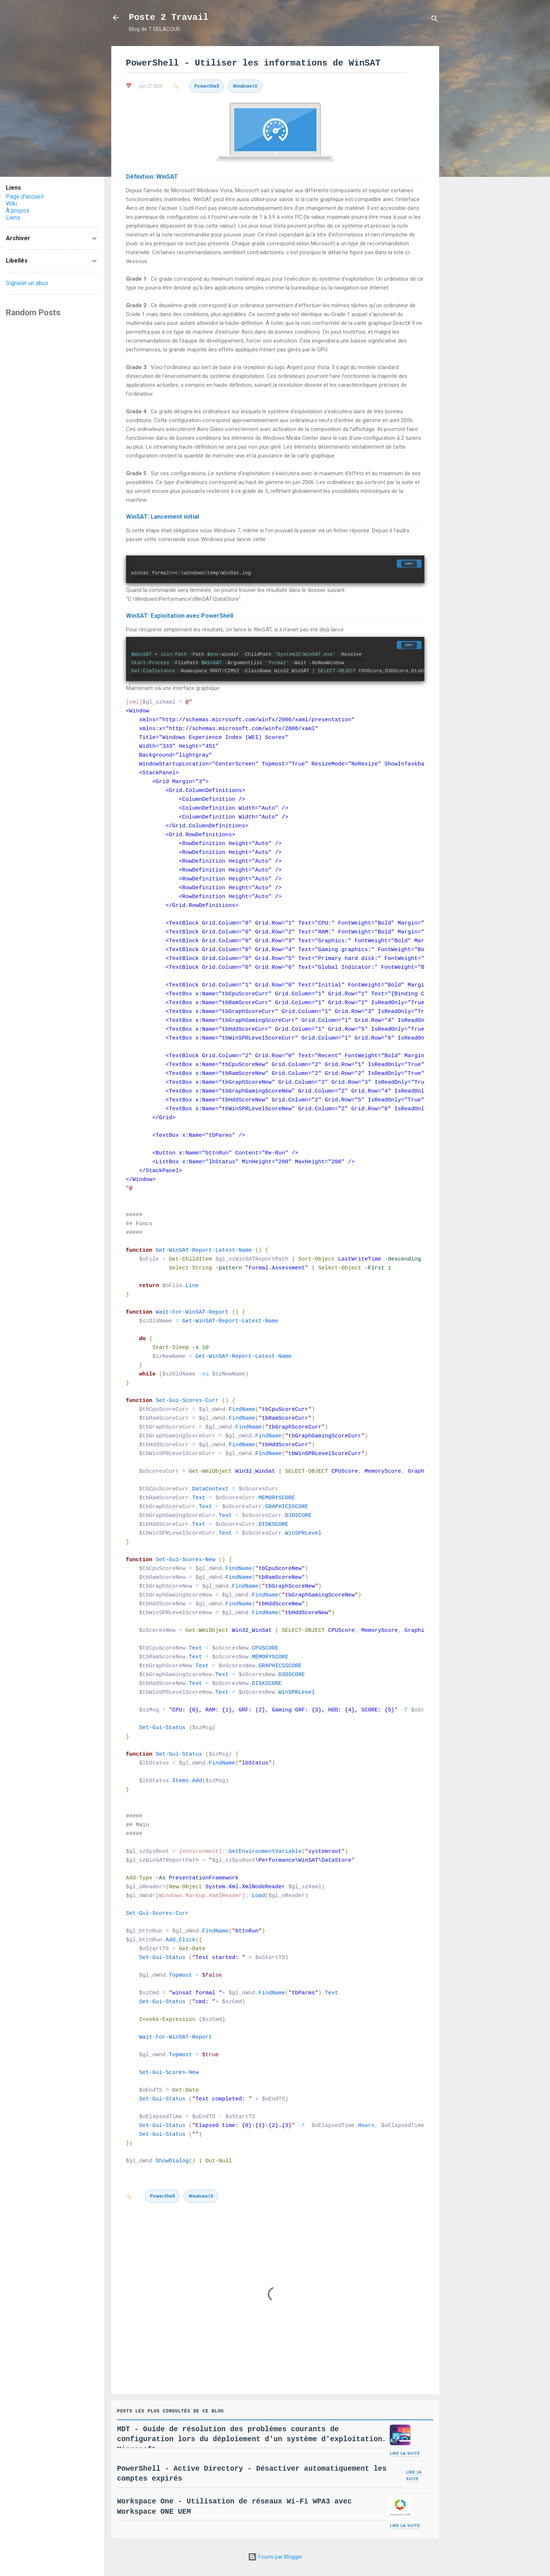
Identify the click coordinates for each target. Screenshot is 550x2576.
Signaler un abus (27, 283)
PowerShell (206, 86)
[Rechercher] (434, 20)
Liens (13, 217)
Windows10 (245, 86)
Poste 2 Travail (169, 17)
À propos (17, 210)
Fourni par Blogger (275, 2557)
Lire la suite (405, 2456)
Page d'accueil (24, 196)
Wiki (11, 203)
